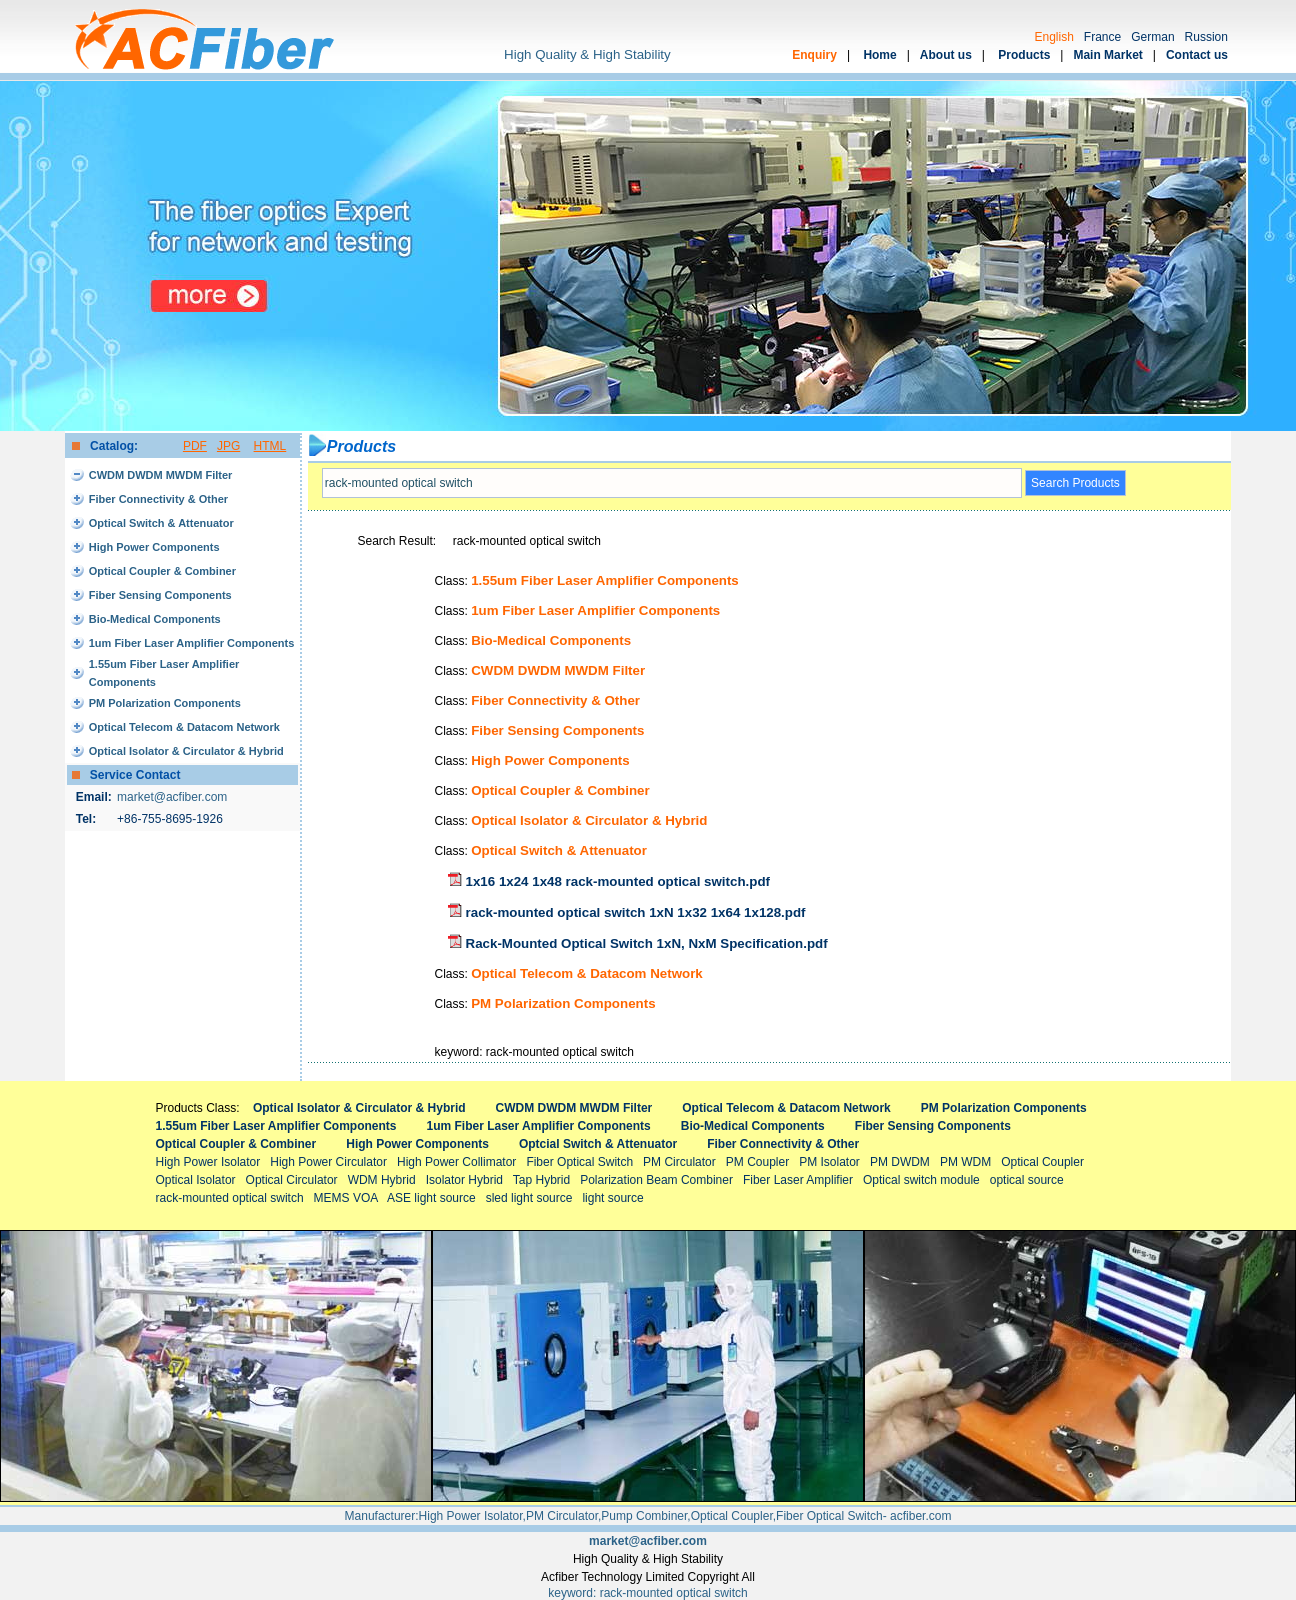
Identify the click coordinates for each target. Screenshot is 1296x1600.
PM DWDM (900, 1162)
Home (879, 55)
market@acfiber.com (172, 797)
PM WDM (965, 1162)
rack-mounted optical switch (230, 1198)
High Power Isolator (208, 1162)
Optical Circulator (292, 1180)
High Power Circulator (328, 1162)
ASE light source (431, 1198)
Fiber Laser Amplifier (798, 1180)
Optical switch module (921, 1180)
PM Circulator (679, 1162)
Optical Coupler (1042, 1162)
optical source (1027, 1180)
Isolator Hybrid (464, 1180)
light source (612, 1198)
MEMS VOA (346, 1198)
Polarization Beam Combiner (656, 1180)
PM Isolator (829, 1162)
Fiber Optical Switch (579, 1162)
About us (946, 55)
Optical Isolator (196, 1180)
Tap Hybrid (541, 1180)
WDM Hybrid (382, 1180)
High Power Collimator (456, 1162)
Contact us (1197, 55)
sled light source (529, 1198)
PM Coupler (757, 1162)
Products (1024, 55)
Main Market (1107, 55)
